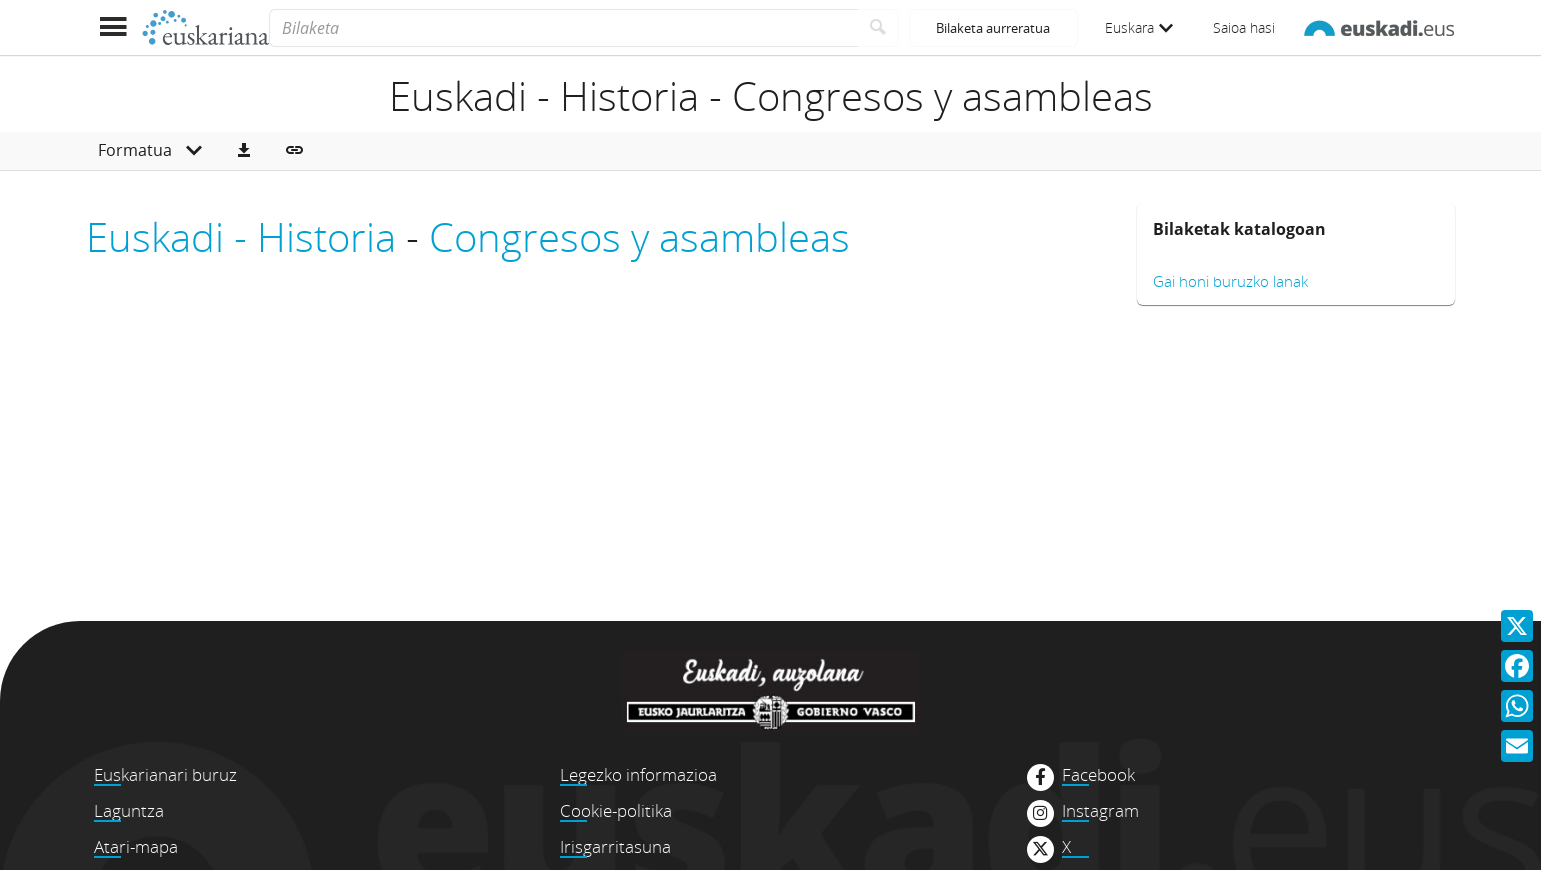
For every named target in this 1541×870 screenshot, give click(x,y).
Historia (326, 236)
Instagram (1100, 811)
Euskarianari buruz (165, 774)
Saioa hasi (1244, 27)
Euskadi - (171, 236)
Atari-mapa (136, 846)
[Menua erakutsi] (113, 27)
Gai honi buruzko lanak (1230, 281)
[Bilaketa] (563, 28)
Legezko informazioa (638, 774)
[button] (244, 151)
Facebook (1098, 775)
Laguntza (129, 810)
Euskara (1139, 27)
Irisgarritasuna (615, 846)
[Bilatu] (878, 28)
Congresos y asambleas (639, 236)
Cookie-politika (616, 810)
